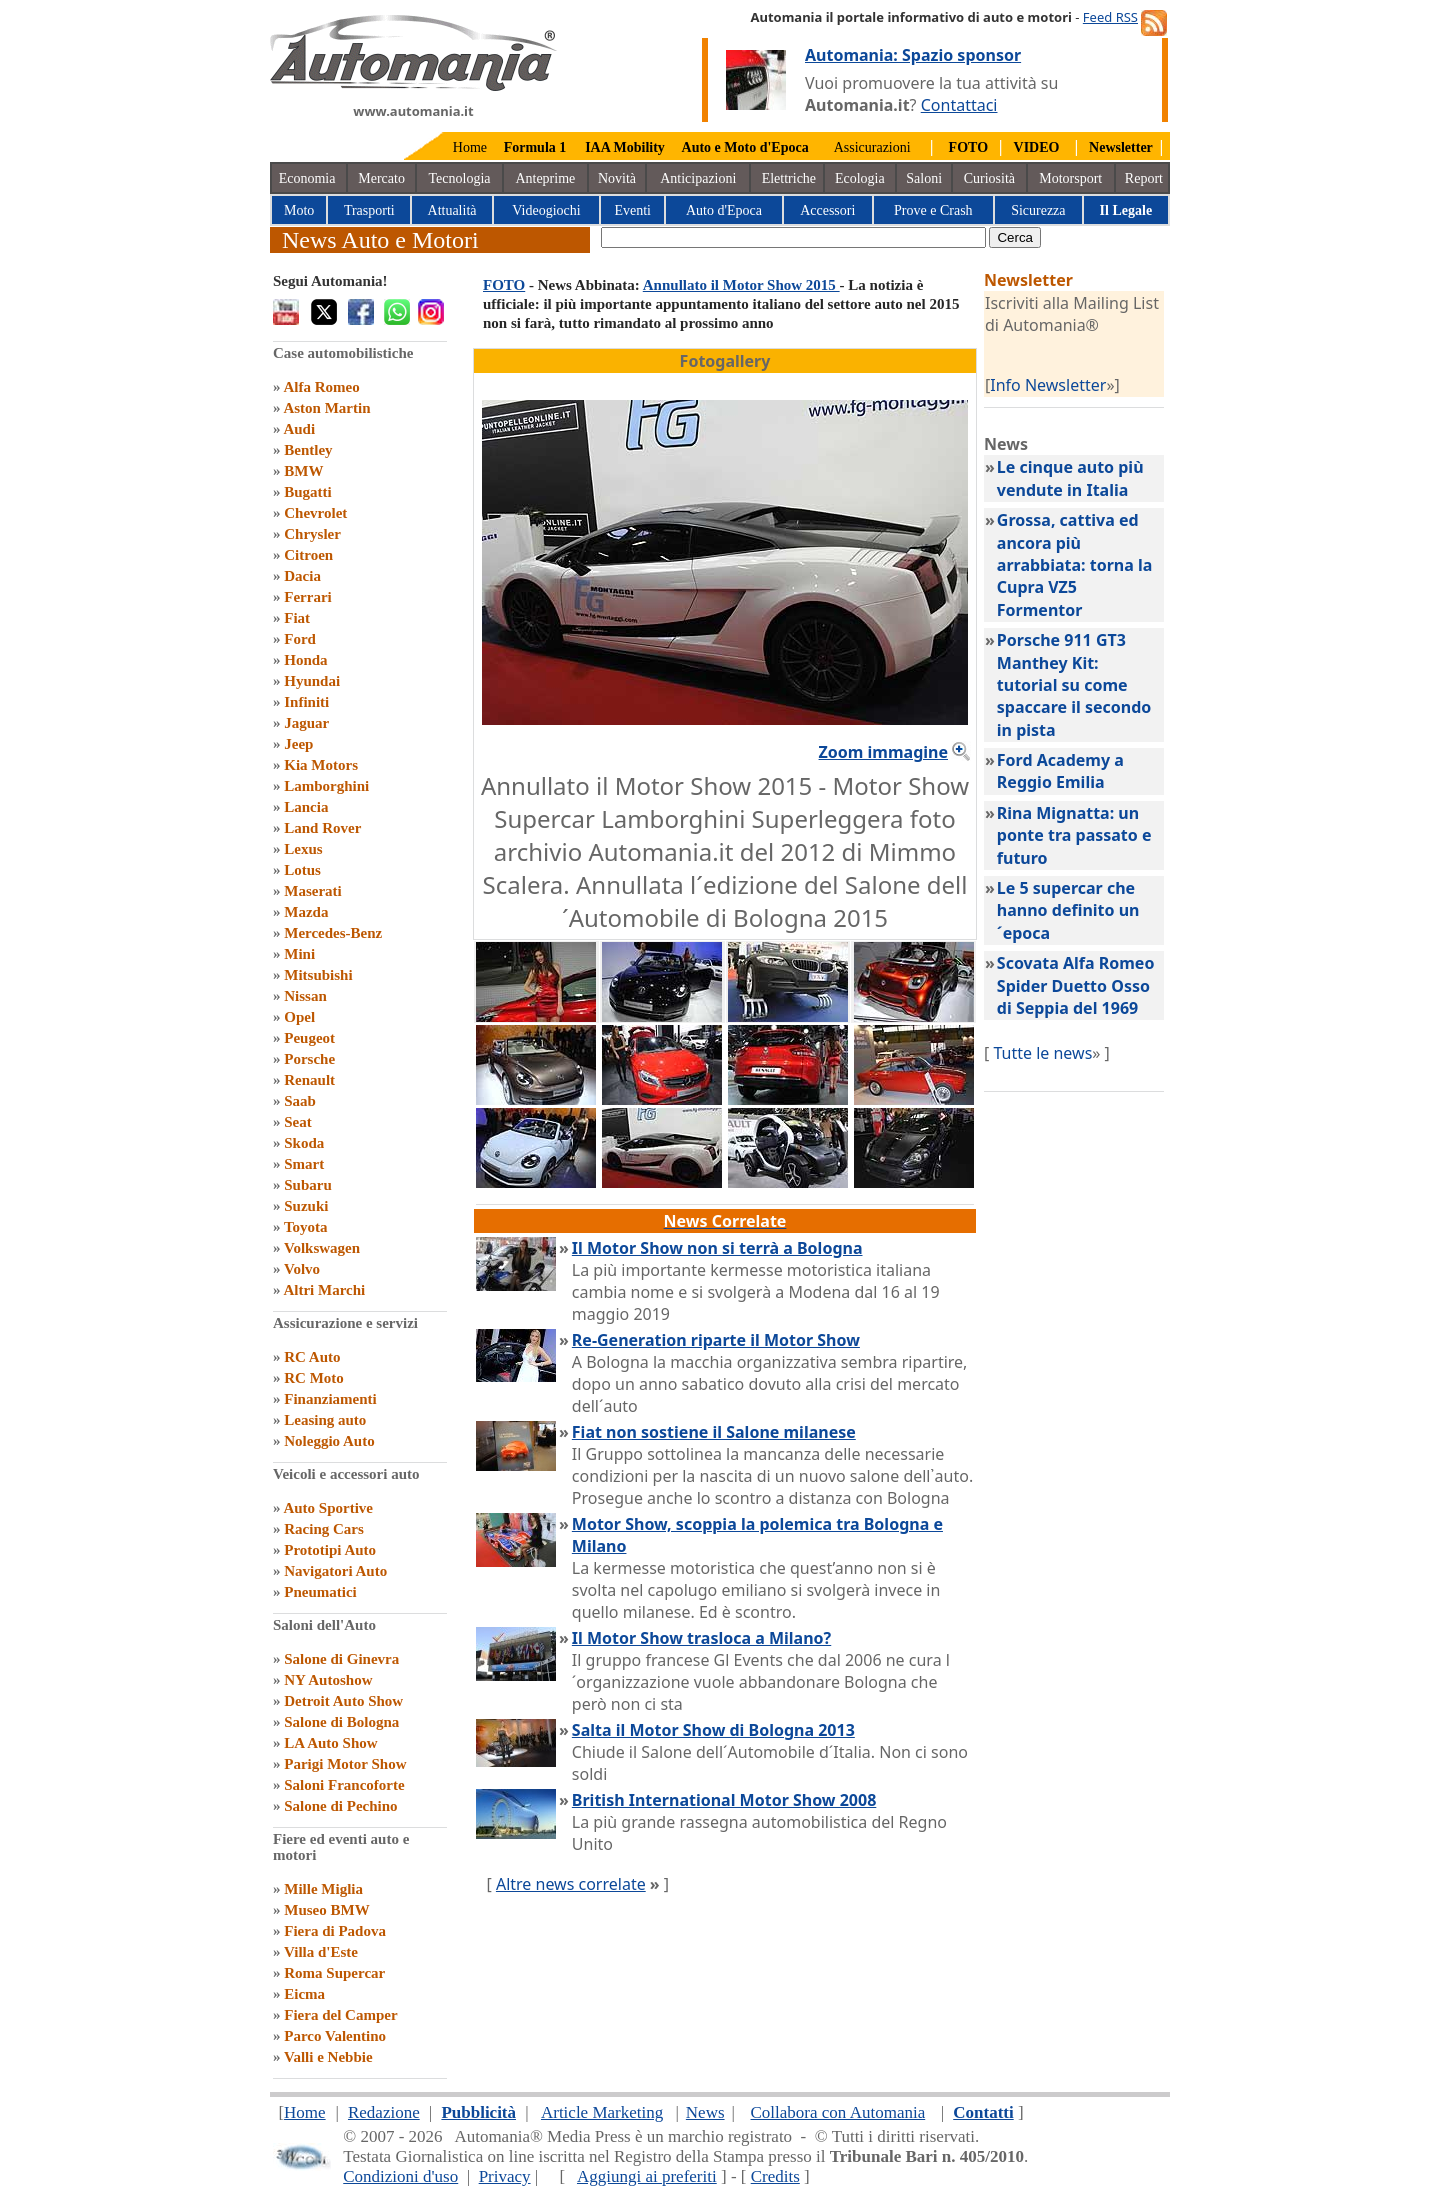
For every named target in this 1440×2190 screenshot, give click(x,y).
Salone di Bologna (341, 1722)
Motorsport (1070, 178)
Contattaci (959, 105)
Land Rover (322, 828)
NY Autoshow (328, 1680)
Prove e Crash (933, 210)
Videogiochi (546, 210)
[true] (793, 237)
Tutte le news (1042, 1053)
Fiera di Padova (335, 1931)
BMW (303, 471)
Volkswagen (322, 1248)
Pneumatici (320, 1592)
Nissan (305, 996)
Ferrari (307, 597)
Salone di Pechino (340, 1806)
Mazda (306, 912)
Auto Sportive (328, 1508)
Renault (309, 1080)
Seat (298, 1122)
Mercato (381, 178)
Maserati (312, 891)
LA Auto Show (330, 1743)
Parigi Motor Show (345, 1764)
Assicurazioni (872, 147)
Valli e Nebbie (328, 2057)
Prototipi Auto (330, 1550)
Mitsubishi (318, 975)
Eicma (304, 1994)
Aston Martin (326, 408)
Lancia (306, 807)
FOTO (504, 285)
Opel (299, 1017)
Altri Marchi (324, 1290)
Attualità (452, 210)
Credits (775, 2176)
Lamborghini (326, 786)
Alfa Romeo (321, 387)
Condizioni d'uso (400, 2176)
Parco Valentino (335, 2036)
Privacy (505, 2176)
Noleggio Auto (329, 1441)
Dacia (302, 576)
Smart (304, 1164)
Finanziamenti (330, 1399)
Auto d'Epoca (724, 210)
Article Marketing (602, 2112)
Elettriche (789, 178)
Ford (300, 639)
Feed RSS (1110, 17)
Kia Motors (321, 765)
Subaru (308, 1185)
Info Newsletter (1048, 385)
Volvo (302, 1269)
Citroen (308, 555)
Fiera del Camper (340, 2015)
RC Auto (312, 1357)
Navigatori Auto (335, 1571)
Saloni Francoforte (344, 1785)
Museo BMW (326, 1910)
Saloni (924, 178)
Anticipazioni (698, 178)
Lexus (303, 849)
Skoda (304, 1143)
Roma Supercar (334, 1973)
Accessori (827, 210)
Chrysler (312, 534)
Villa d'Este (321, 1952)
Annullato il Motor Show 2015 (741, 285)
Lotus (302, 870)
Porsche (309, 1059)
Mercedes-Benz (333, 933)
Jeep (298, 744)
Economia (307, 178)
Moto (299, 210)
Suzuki (306, 1206)
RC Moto (314, 1378)
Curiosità (989, 178)
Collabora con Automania (838, 2112)
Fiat (297, 618)
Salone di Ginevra (341, 1659)
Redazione (384, 2112)
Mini (299, 954)
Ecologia (860, 178)
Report (1144, 178)
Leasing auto (325, 1420)
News (705, 2112)
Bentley (308, 450)
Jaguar (306, 723)
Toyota (306, 1227)
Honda (305, 660)
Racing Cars (324, 1529)
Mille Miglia (323, 1889)
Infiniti (306, 702)
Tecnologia (460, 178)
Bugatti (308, 492)
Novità (617, 178)
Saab (300, 1101)
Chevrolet (315, 513)
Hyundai (312, 681)
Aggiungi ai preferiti (647, 2176)
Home (470, 147)
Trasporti (369, 210)
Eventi (632, 210)
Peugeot (309, 1038)
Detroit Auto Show (343, 1701)
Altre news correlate (571, 1884)
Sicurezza (1038, 210)
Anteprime (545, 178)
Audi (299, 429)
